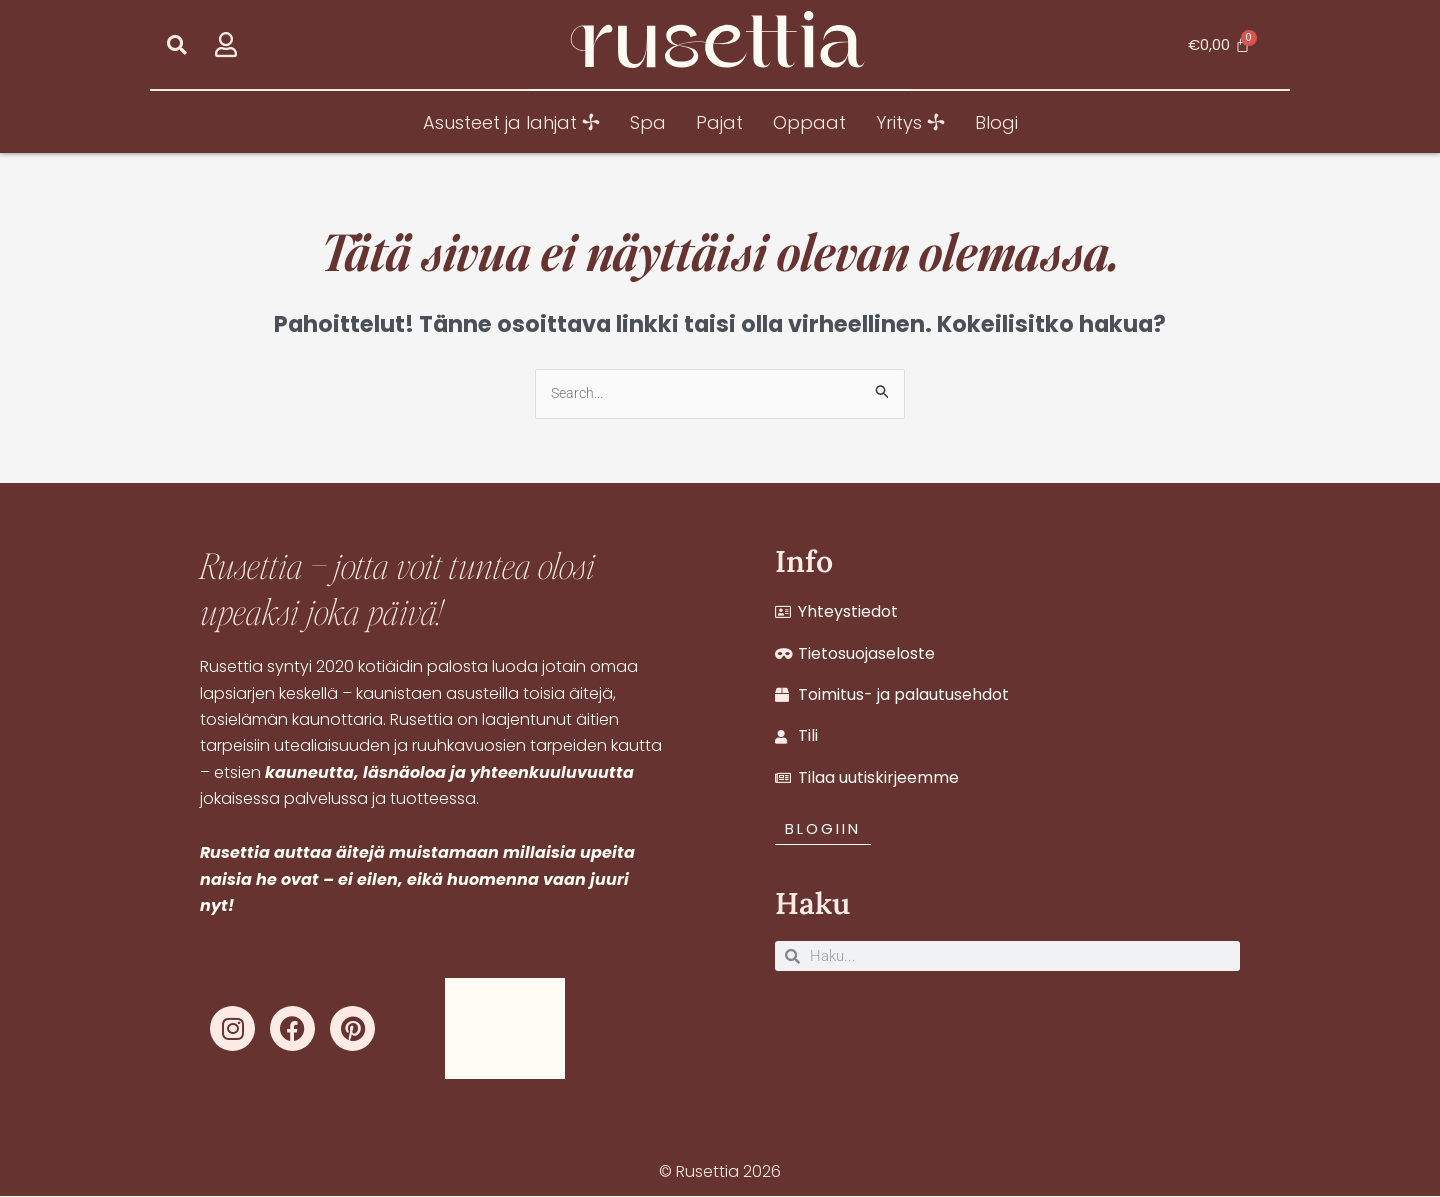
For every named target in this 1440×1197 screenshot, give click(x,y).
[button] (176, 44)
